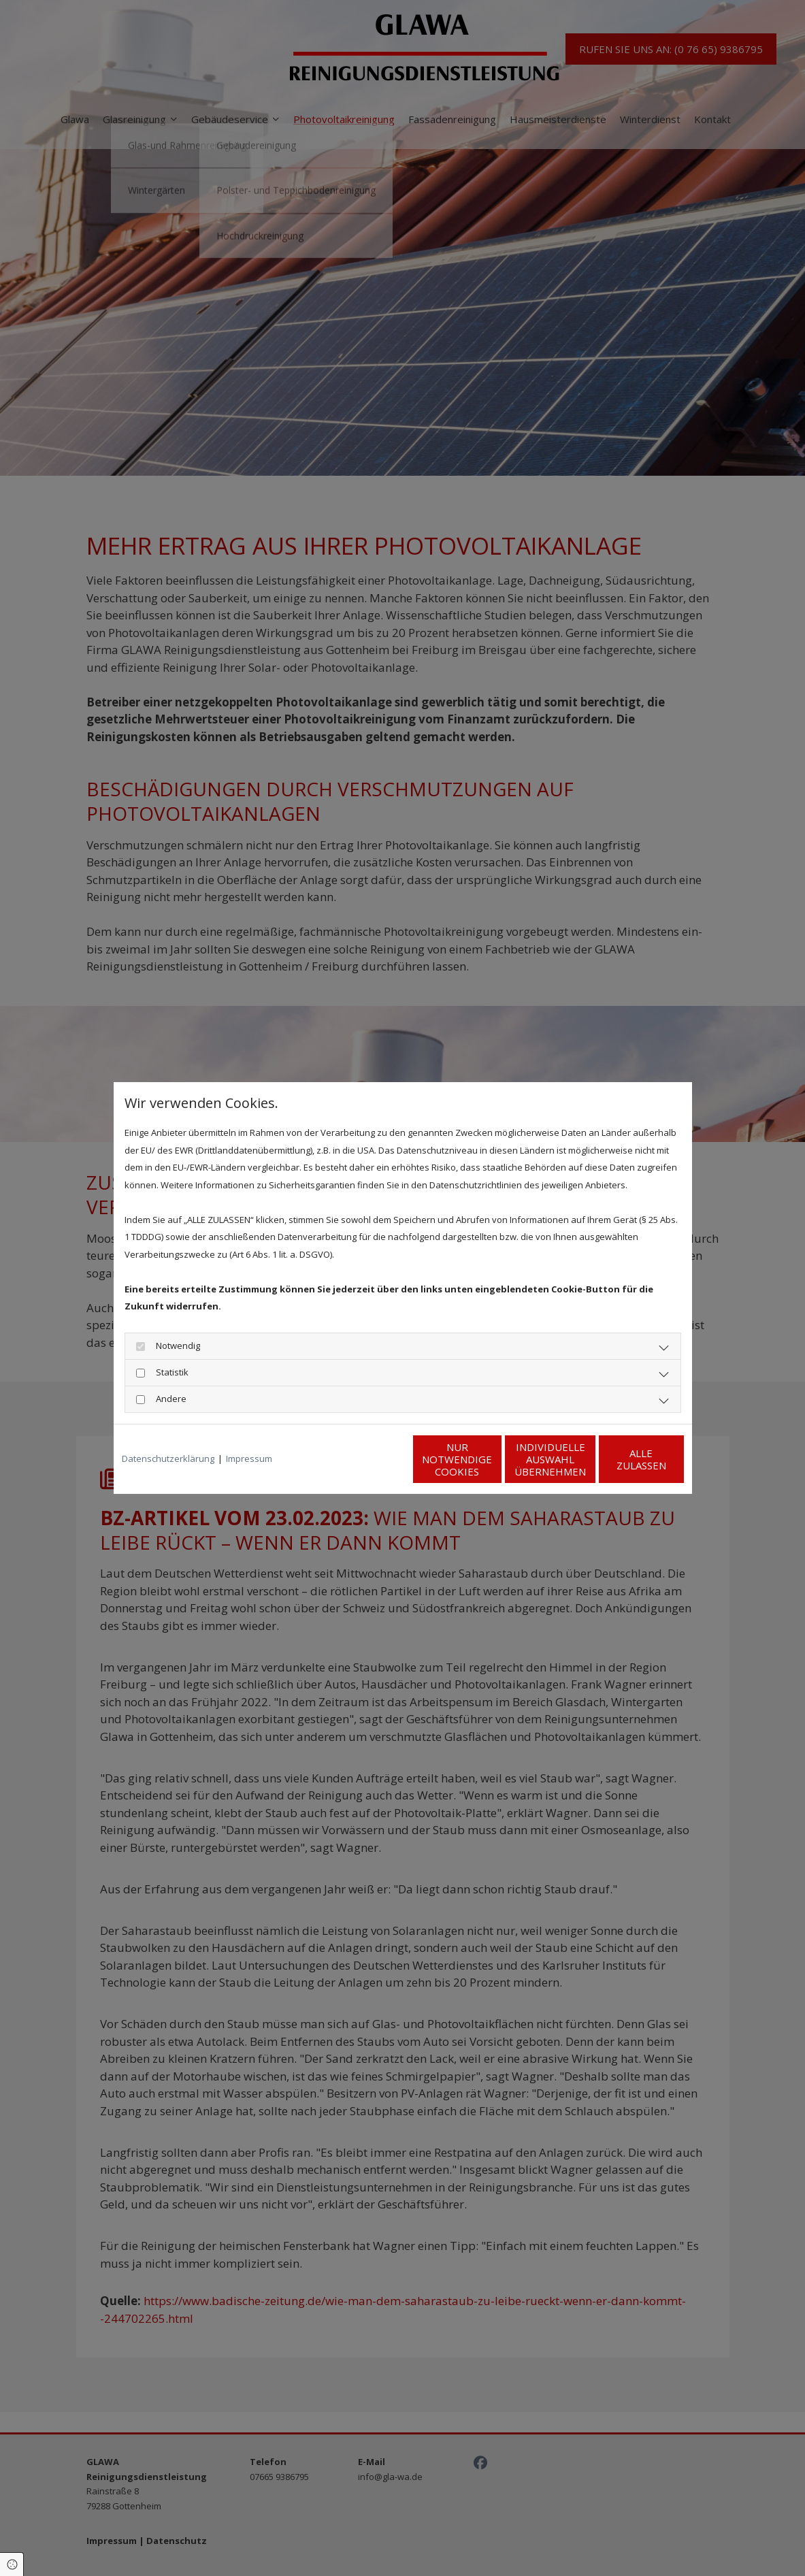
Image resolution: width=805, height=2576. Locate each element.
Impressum (249, 1458)
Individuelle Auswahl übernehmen (491, 1459)
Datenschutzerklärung (168, 1458)
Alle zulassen (621, 1459)
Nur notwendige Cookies (362, 1459)
